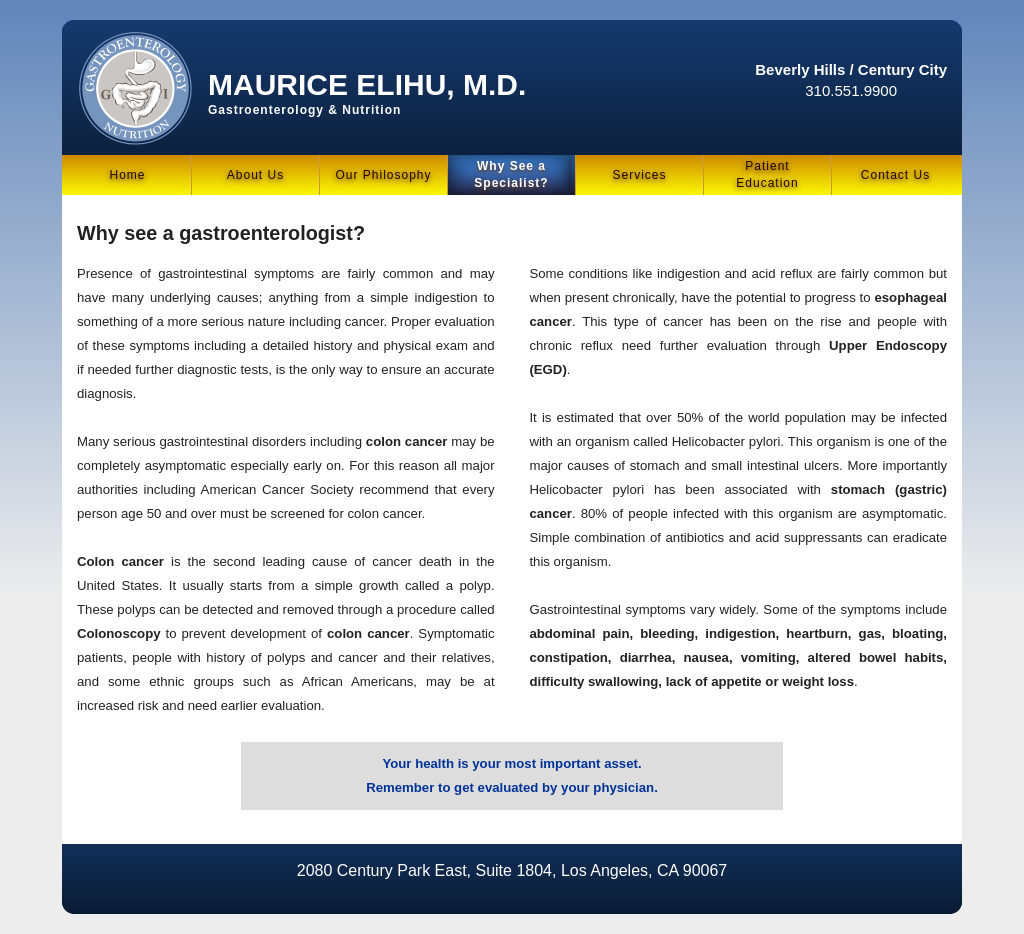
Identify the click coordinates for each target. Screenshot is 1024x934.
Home (127, 175)
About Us (255, 175)
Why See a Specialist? (511, 174)
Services (639, 175)
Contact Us (895, 175)
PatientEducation (767, 174)
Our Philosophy (383, 175)
